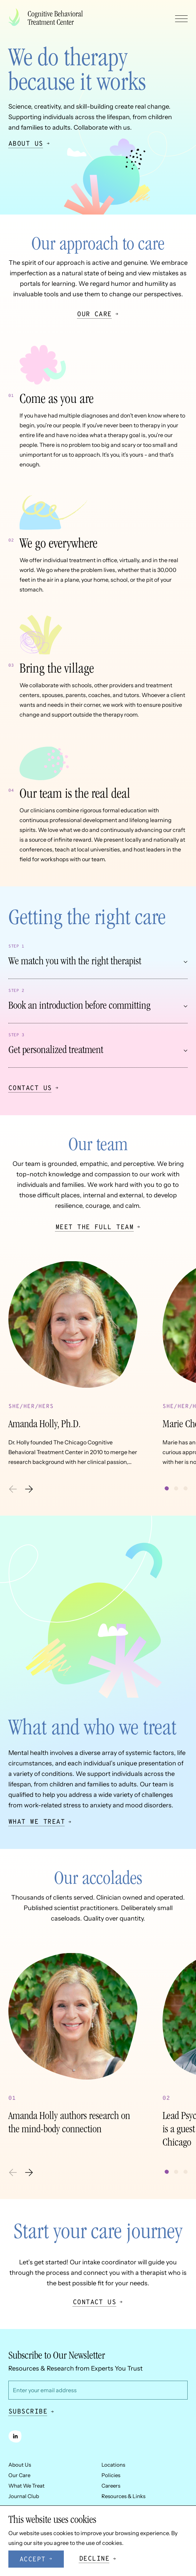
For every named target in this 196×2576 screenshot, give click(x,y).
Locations (113, 2464)
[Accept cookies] (36, 2559)
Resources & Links (123, 2496)
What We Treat (26, 2485)
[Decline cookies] (97, 2559)
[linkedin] (15, 2436)
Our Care (19, 2475)
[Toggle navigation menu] (181, 18)
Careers (110, 2485)
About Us (19, 2464)
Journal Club (23, 2496)
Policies (110, 2475)
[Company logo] (48, 17)
